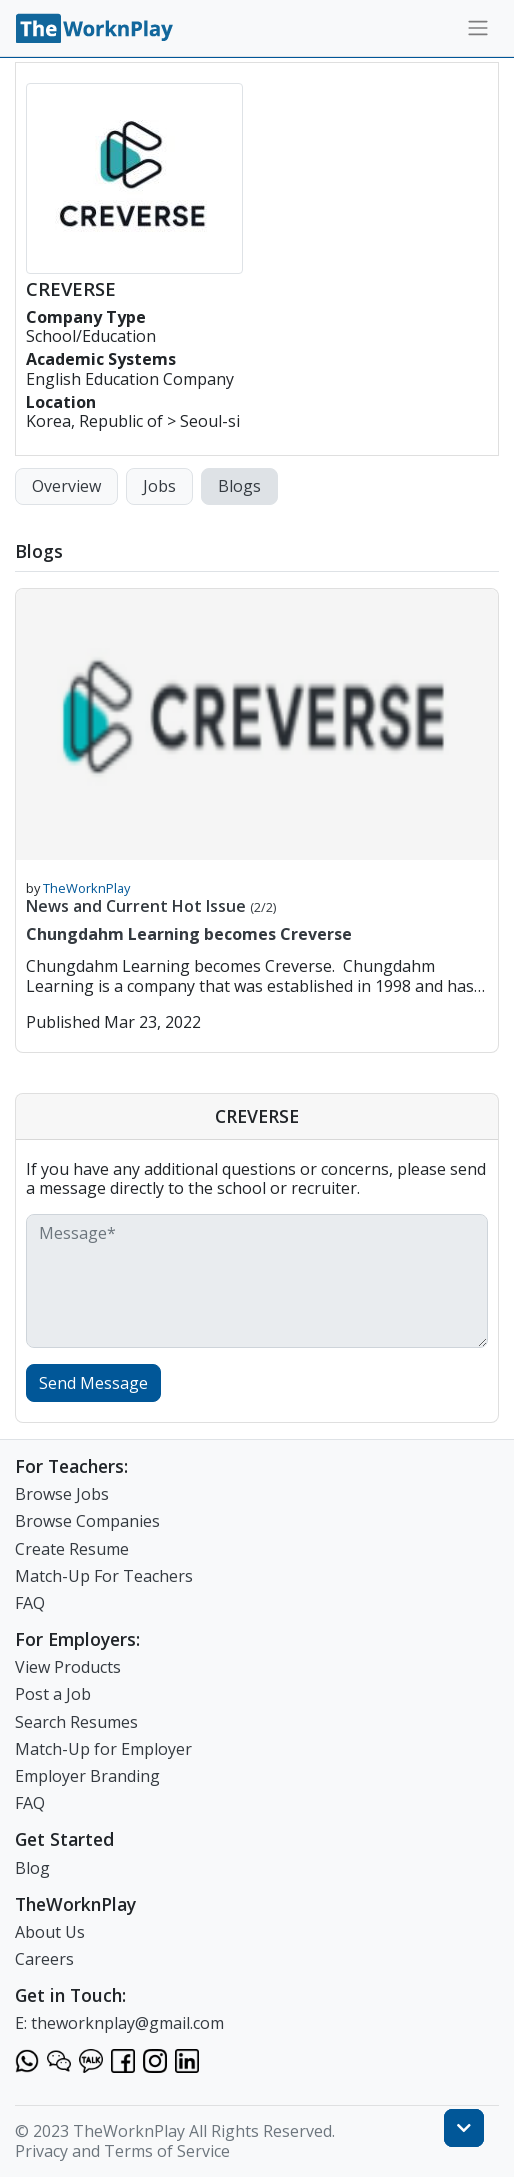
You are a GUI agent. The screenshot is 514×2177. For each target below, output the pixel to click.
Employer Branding (87, 1776)
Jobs (159, 486)
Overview (66, 486)
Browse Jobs (62, 1494)
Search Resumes (76, 1722)
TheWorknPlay (86, 888)
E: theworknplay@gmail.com (119, 2023)
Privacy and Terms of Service (122, 2151)
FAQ (30, 1603)
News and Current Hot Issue (151, 906)
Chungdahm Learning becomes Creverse (189, 934)
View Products (68, 1667)
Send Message (93, 1383)
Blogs (239, 486)
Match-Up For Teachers (104, 1576)
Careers (44, 1959)
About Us (50, 1932)
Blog (32, 1868)
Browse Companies (87, 1521)
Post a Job (53, 1694)
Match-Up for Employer (103, 1749)
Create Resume (72, 1549)
